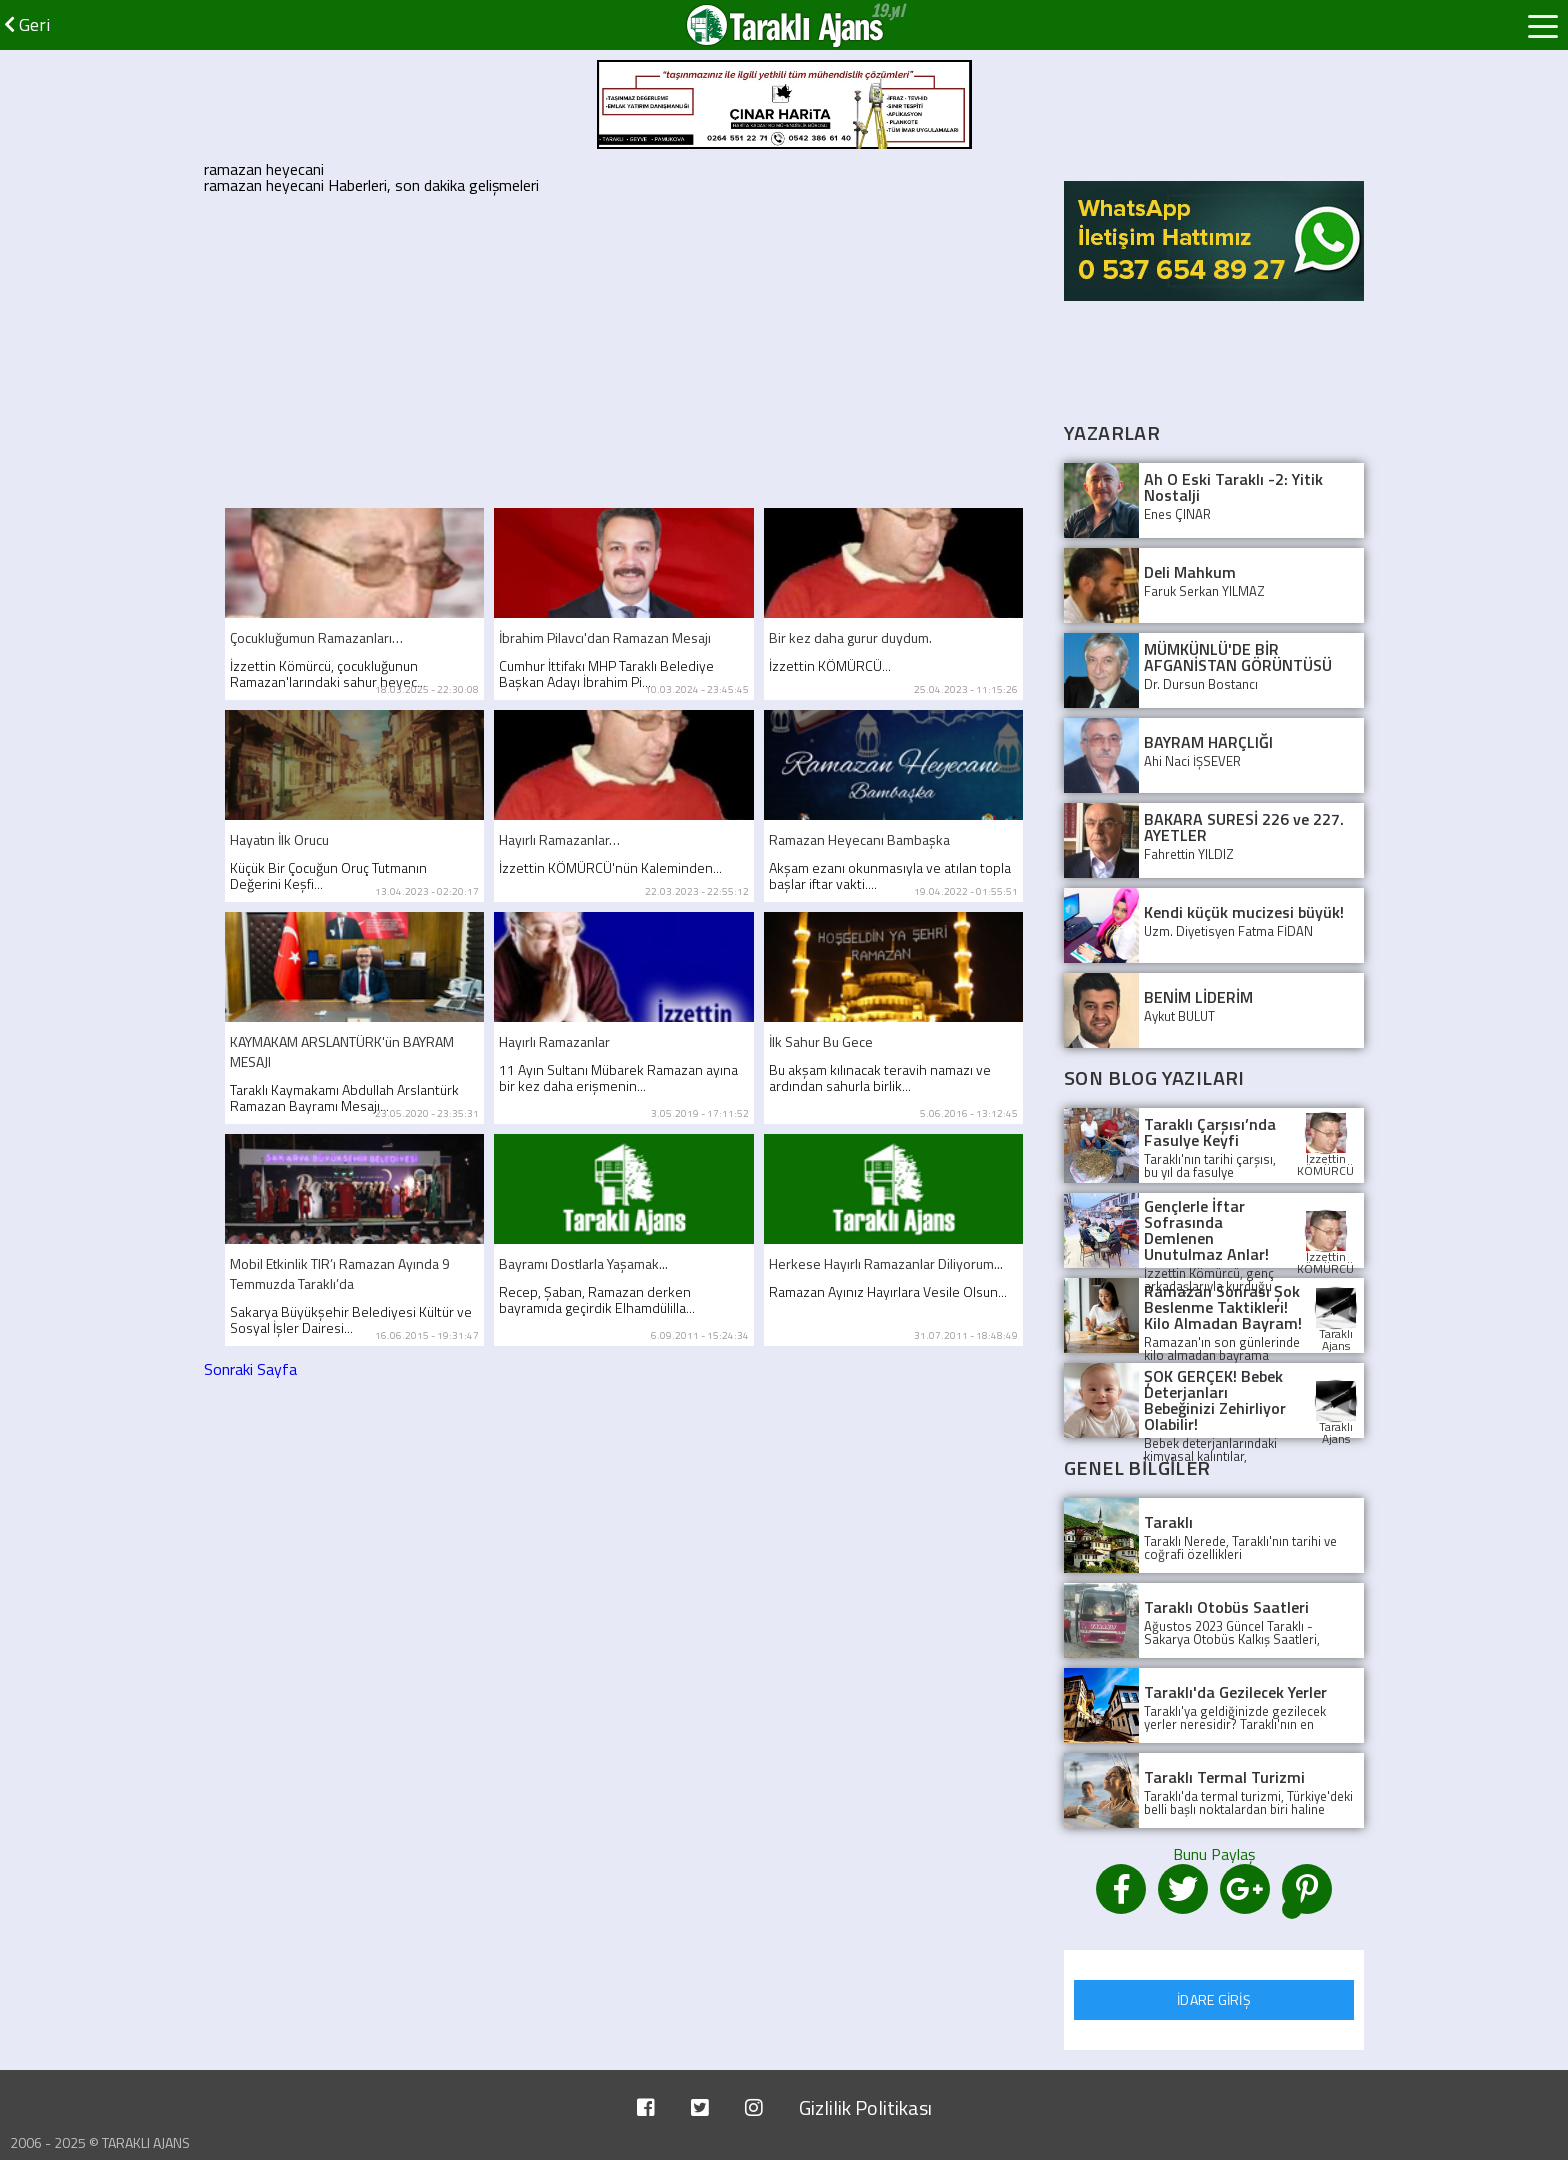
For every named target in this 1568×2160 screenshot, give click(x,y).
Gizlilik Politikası (865, 2107)
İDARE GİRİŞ (1214, 1999)
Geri (27, 24)
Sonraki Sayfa (250, 1369)
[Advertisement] (624, 348)
